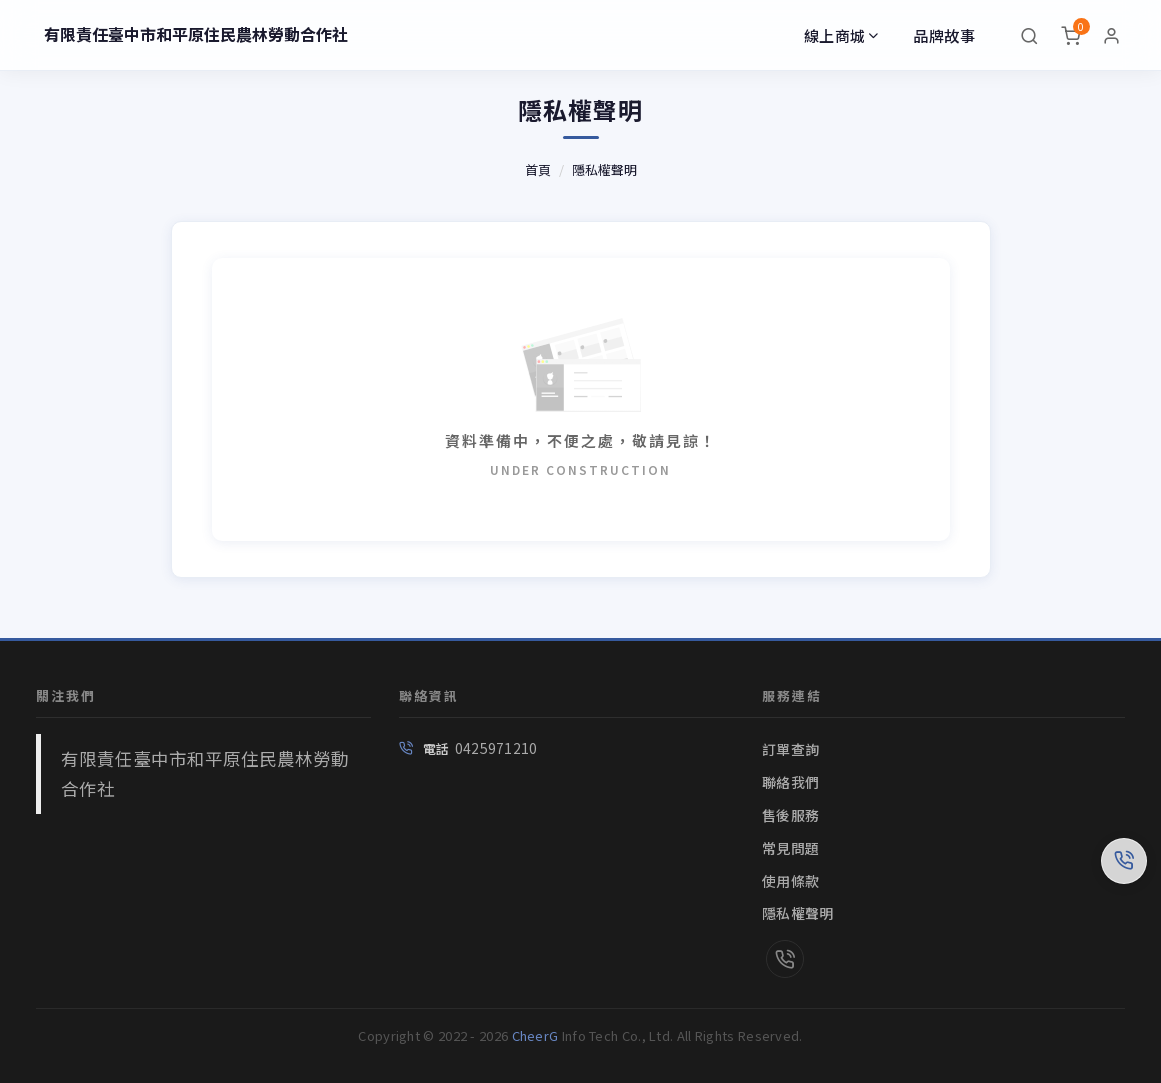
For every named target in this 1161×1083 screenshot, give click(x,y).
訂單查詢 (790, 749)
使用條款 (790, 881)
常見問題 (790, 848)
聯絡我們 (790, 782)
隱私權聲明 (604, 169)
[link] (785, 961)
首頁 (538, 169)
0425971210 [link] (496, 748)
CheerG (535, 1035)
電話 (436, 748)
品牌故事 (944, 35)
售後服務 (790, 815)
